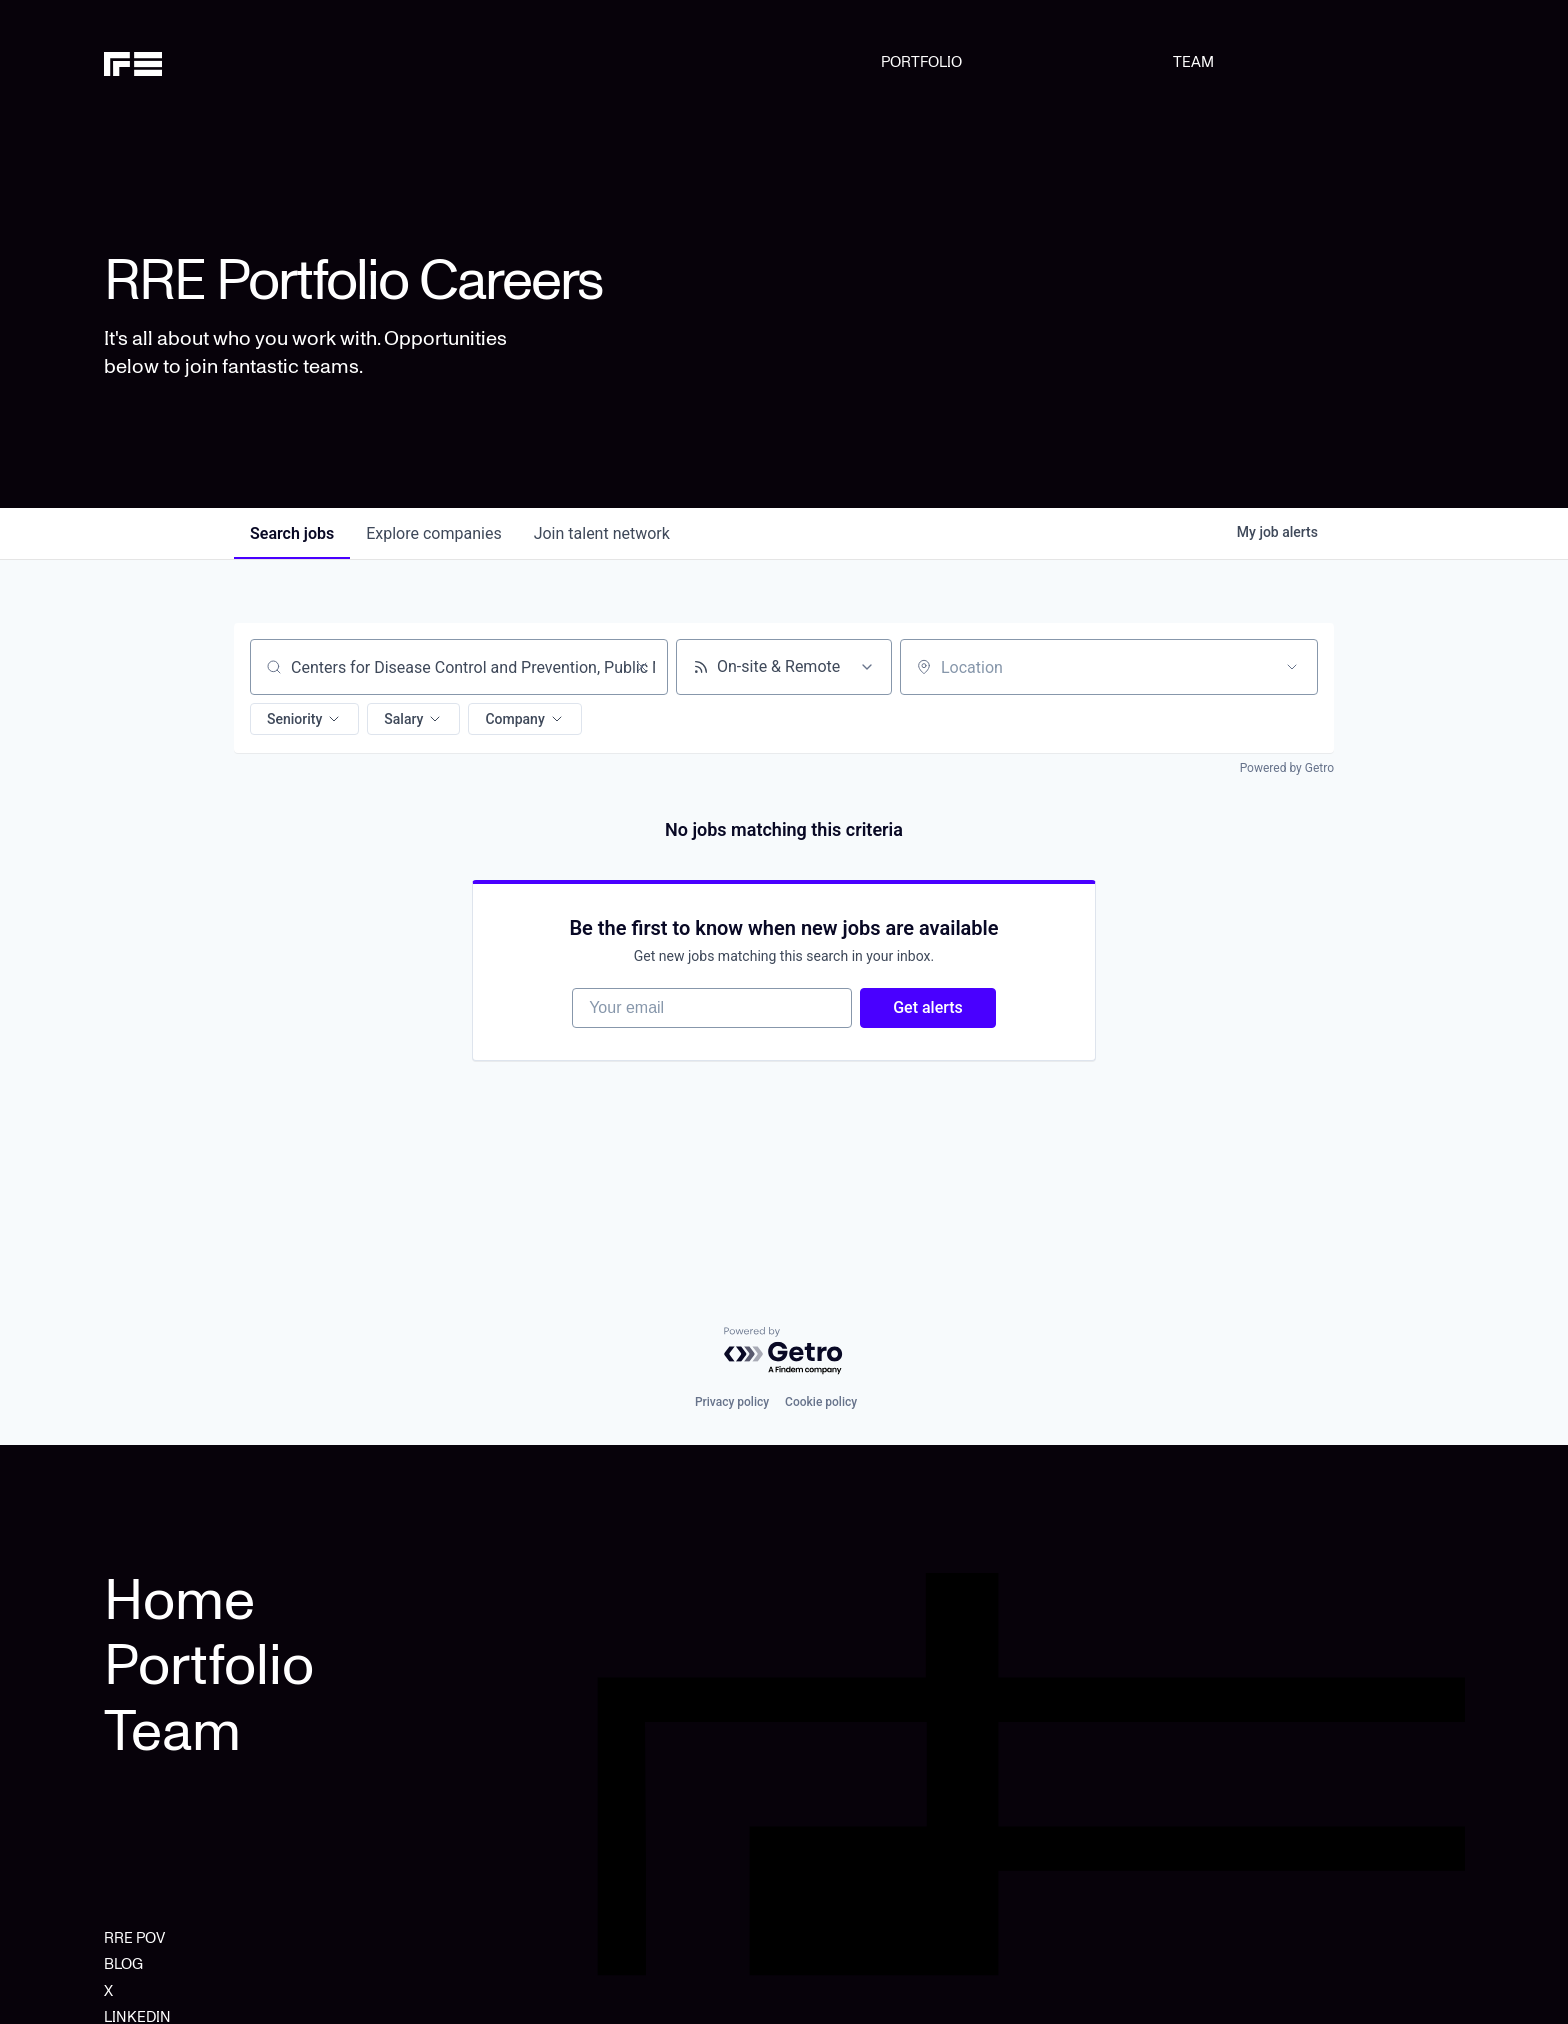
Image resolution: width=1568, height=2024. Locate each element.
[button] (304, 719)
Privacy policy (732, 1402)
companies (433, 533)
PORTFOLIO (921, 62)
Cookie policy (821, 1402)
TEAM (1193, 62)
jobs (292, 533)
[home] (201, 62)
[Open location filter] (1292, 667)
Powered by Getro (1287, 768)
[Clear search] (642, 667)
